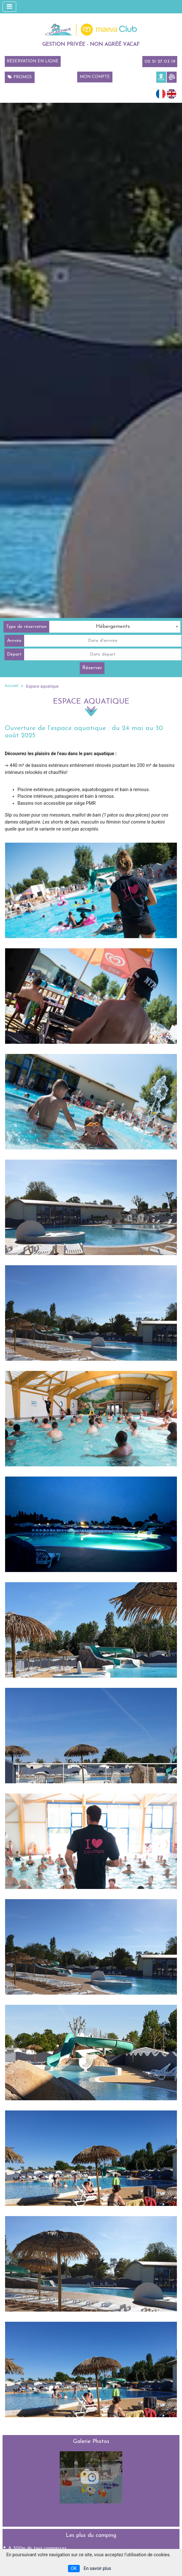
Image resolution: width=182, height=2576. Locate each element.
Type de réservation (26, 626)
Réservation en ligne (32, 61)
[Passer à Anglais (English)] (171, 92)
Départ (14, 654)
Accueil (11, 685)
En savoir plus (97, 2568)
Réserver (92, 667)
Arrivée (14, 640)
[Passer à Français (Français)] (160, 92)
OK (74, 2568)
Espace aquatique (42, 686)
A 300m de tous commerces (37, 2548)
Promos (20, 77)
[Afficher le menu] (9, 7)
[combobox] (114, 627)
